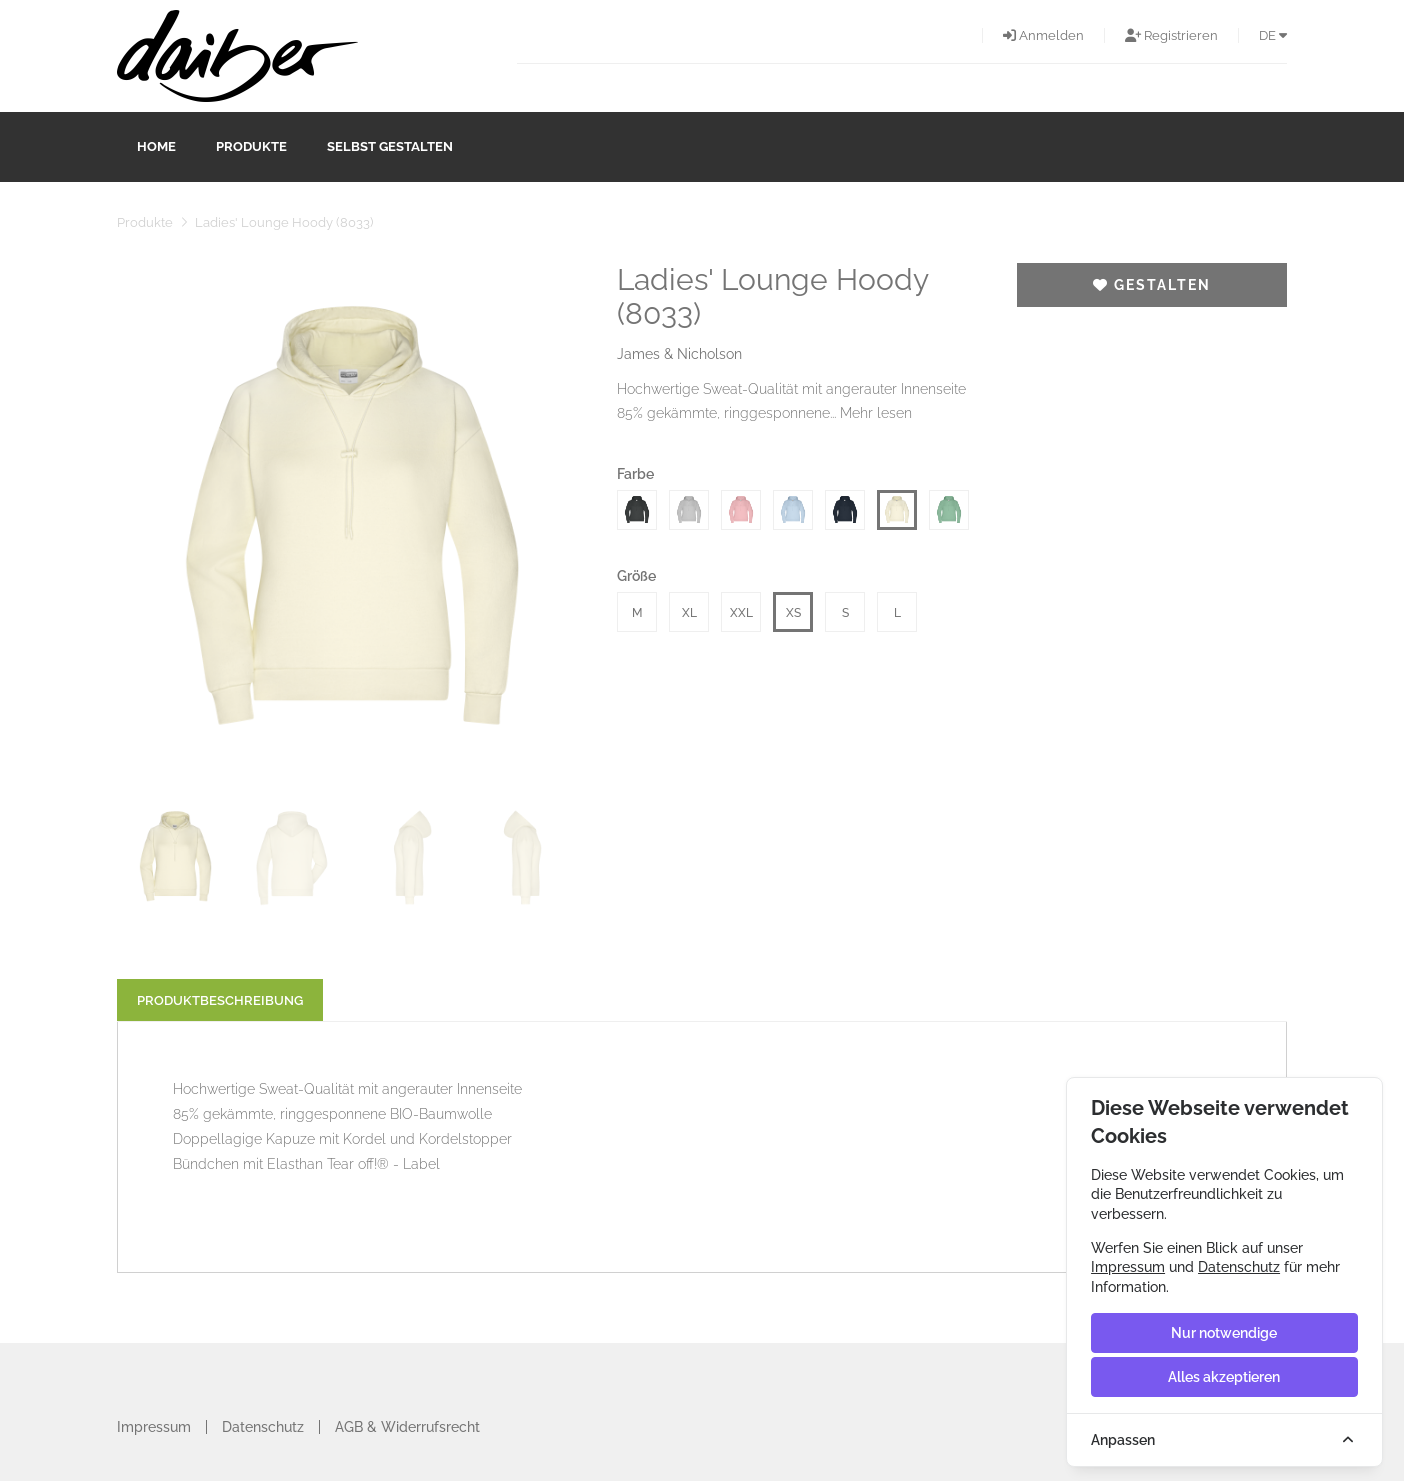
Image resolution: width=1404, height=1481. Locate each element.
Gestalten (1152, 285)
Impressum (154, 1427)
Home (156, 146)
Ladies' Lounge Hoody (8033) (284, 222)
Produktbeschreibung (220, 1000)
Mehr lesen (876, 413)
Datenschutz (263, 1427)
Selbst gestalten (390, 146)
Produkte (251, 146)
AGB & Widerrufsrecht (407, 1427)
